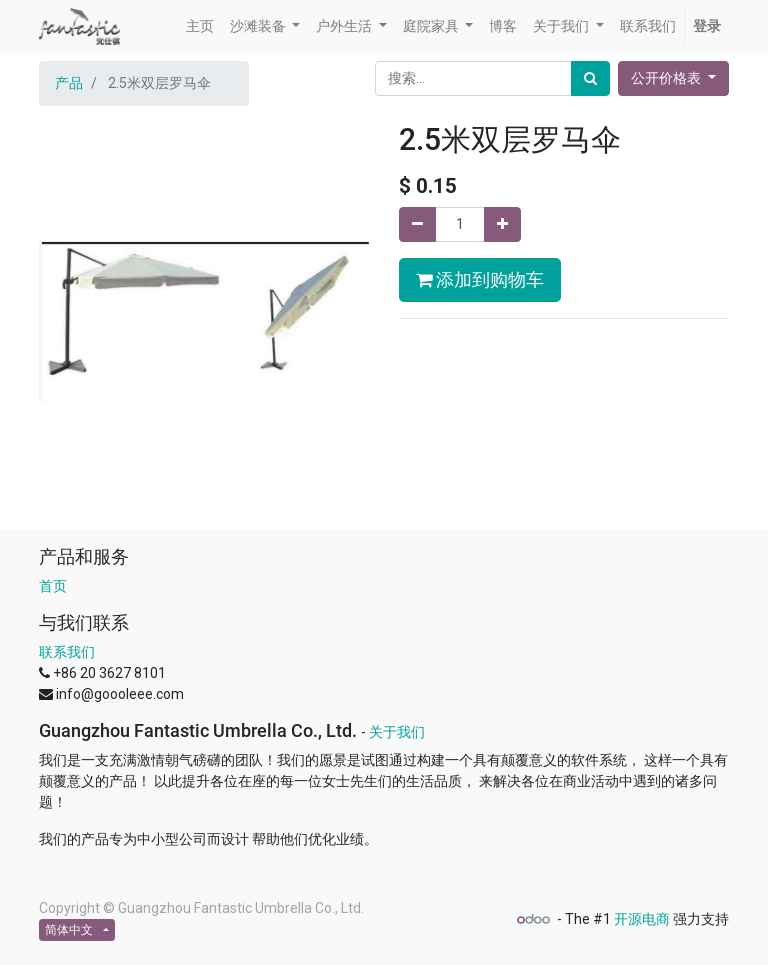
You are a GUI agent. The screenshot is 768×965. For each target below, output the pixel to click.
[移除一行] (417, 224)
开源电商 (642, 919)
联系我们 (67, 652)
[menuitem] (200, 26)
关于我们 (397, 732)
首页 (53, 586)
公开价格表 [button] (667, 78)
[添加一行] (502, 224)
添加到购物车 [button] (480, 280)
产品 (69, 83)
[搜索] (590, 78)
